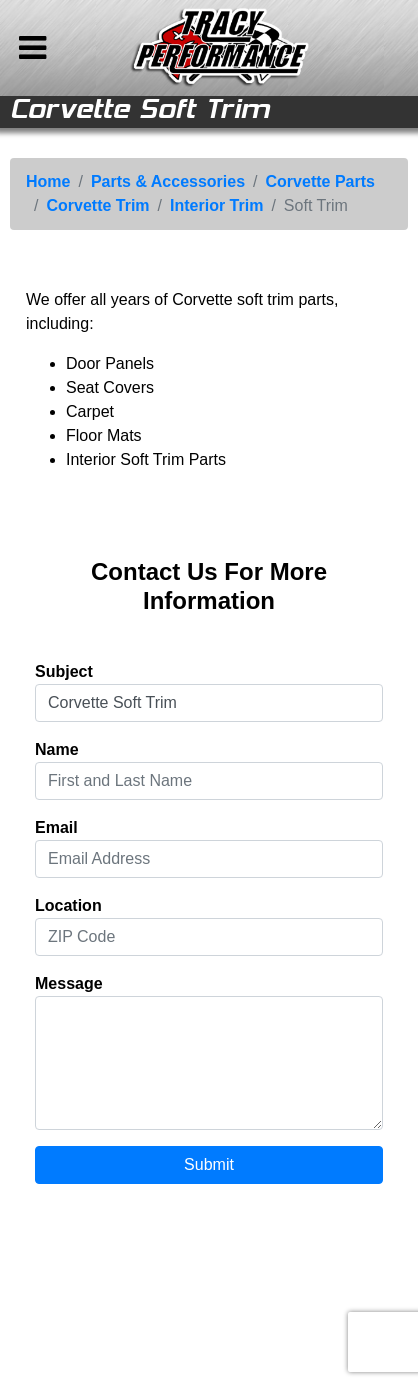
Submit (209, 1164)
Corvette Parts (320, 181)
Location (68, 905)
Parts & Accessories (168, 181)
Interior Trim (216, 205)
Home (48, 181)
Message (69, 983)
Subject (64, 671)
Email (56, 827)
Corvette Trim (97, 205)
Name (57, 749)
